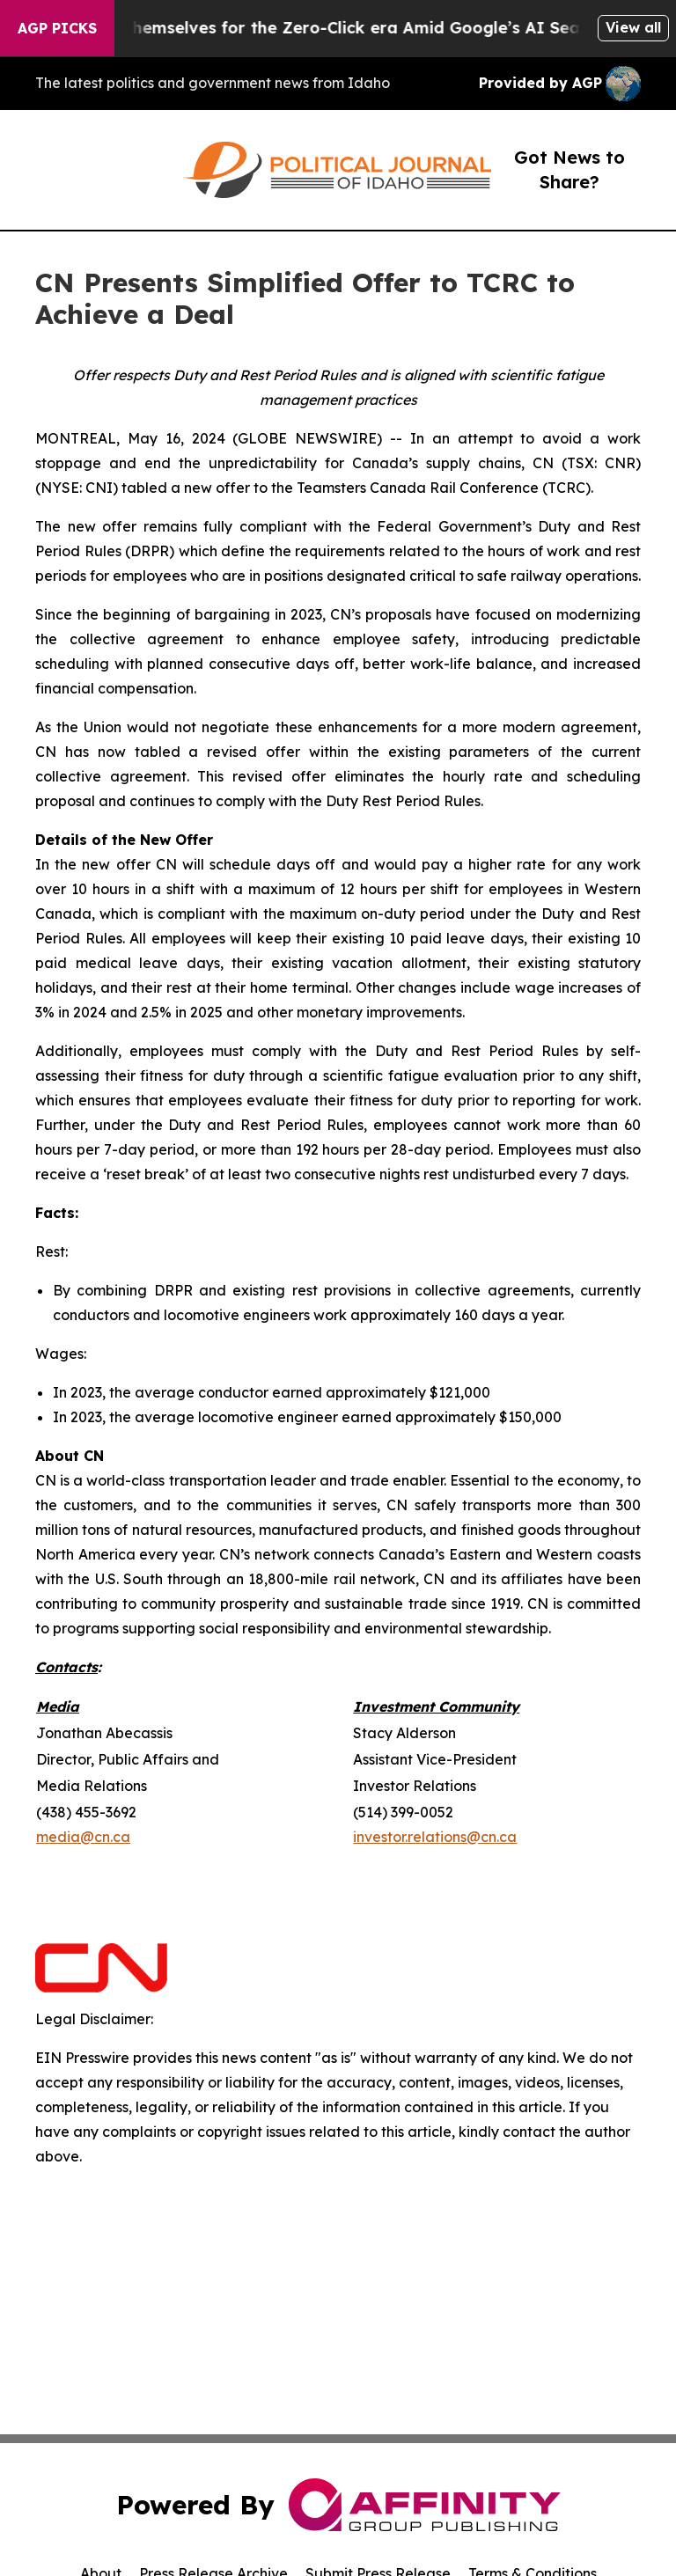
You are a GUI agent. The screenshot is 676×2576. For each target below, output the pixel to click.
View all (633, 27)
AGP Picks (57, 28)
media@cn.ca (83, 1837)
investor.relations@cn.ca (435, 1837)
